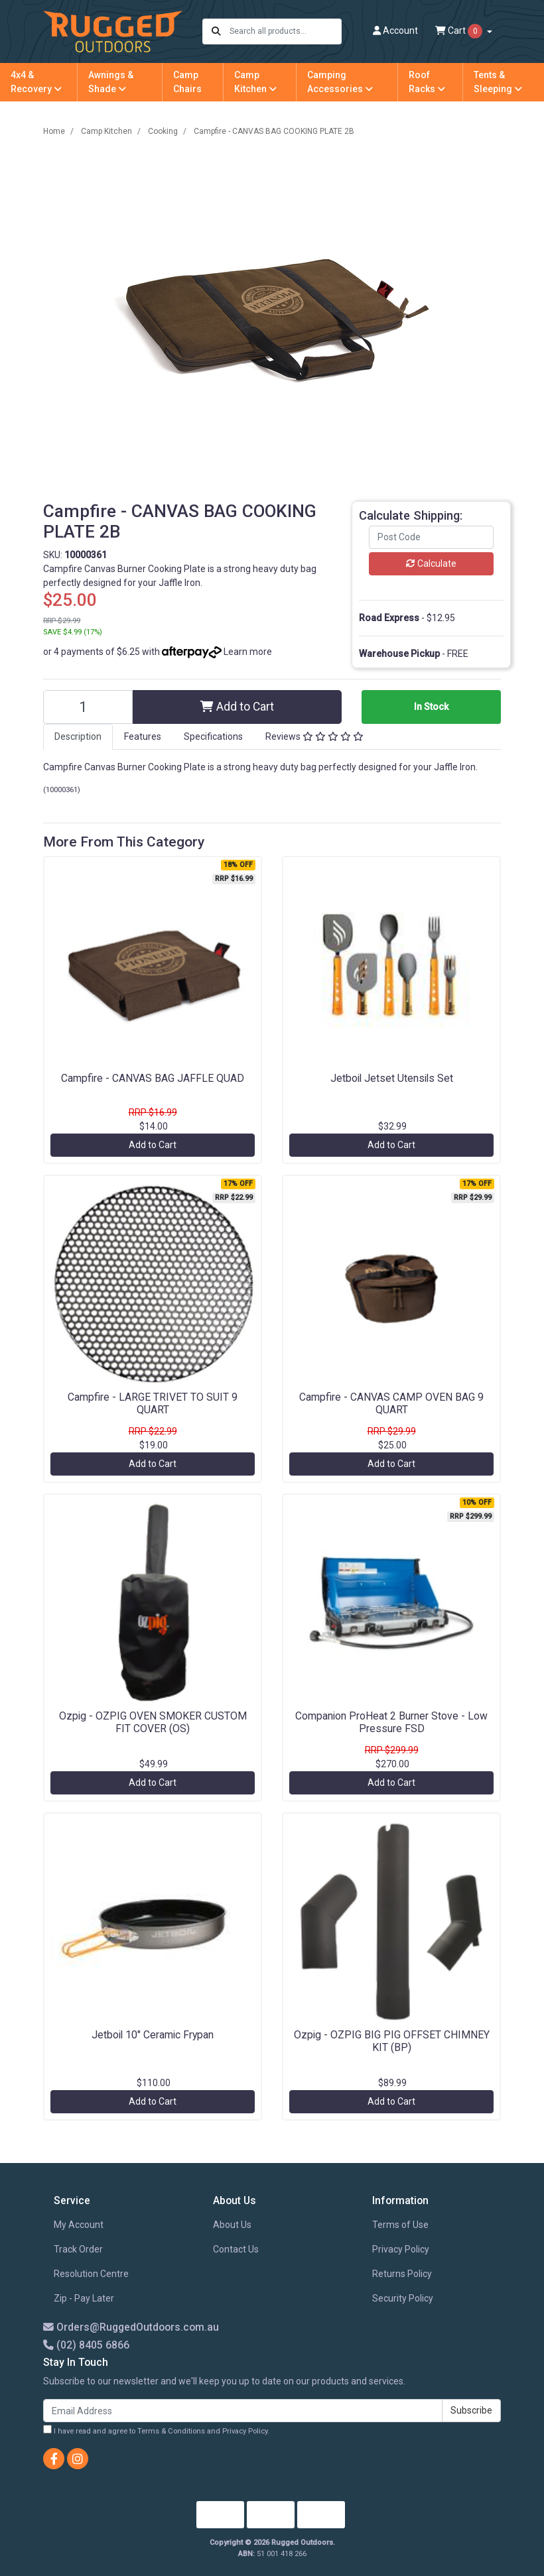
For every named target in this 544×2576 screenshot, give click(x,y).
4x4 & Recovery (36, 82)
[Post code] (431, 537)
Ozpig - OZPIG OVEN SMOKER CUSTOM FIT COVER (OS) (153, 1722)
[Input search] (285, 31)
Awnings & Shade (110, 82)
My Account (78, 2224)
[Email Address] (242, 2410)
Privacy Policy (400, 2249)
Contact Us (236, 2249)
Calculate (431, 563)
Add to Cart (237, 706)
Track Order (78, 2249)
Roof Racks (427, 82)
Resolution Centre (91, 2273)
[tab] (78, 737)
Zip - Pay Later (84, 2298)
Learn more (248, 651)
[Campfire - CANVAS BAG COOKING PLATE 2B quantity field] (88, 707)
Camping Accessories (340, 82)
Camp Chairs (187, 82)
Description (78, 736)
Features (142, 736)
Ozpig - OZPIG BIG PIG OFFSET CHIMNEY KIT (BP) (392, 2041)
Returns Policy (402, 2273)
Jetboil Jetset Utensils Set (391, 1078)
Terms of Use (400, 2224)
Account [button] (395, 30)
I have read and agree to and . (156, 2430)
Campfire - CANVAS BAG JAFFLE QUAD (152, 1078)
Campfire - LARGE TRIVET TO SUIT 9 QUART (153, 1403)
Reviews (314, 736)
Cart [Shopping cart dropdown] (459, 31)
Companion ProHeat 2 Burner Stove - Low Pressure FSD (391, 1722)
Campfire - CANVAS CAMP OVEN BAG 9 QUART (391, 1403)
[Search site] (216, 31)
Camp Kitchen (255, 82)
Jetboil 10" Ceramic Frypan (153, 2034)
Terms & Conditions (171, 2431)
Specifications (213, 736)
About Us (232, 2224)
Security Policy (402, 2298)
